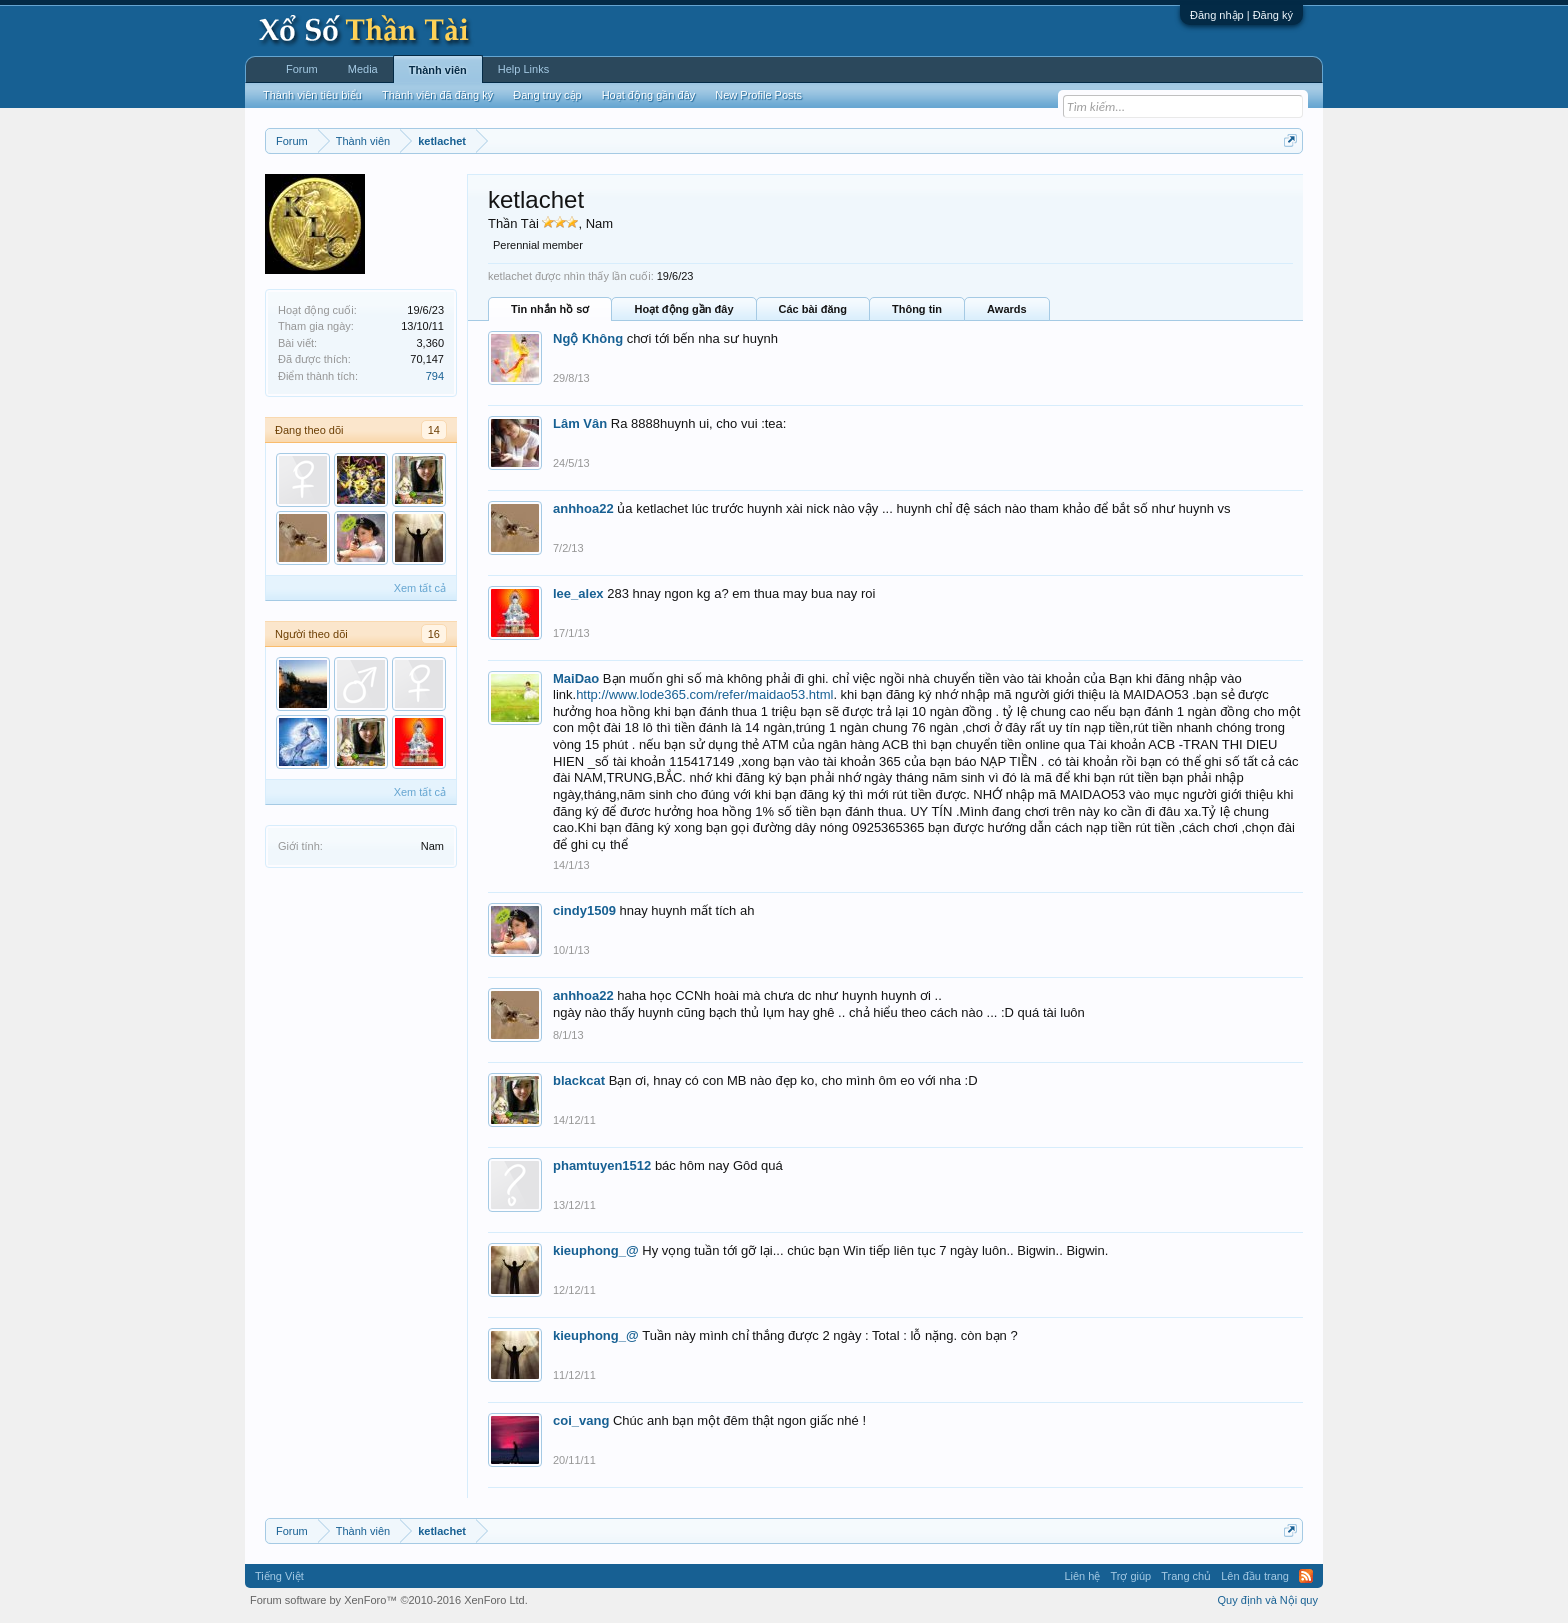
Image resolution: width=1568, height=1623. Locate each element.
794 (435, 376)
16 (434, 634)
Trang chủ (1186, 1576)
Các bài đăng (813, 309)
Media (363, 69)
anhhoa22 (583, 508)
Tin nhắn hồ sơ (550, 309)
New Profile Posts (758, 95)
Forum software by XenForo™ (389, 1600)
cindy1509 (584, 910)
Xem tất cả (420, 588)
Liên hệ (1082, 1576)
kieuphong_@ (596, 1250)
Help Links (523, 69)
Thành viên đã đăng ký (437, 95)
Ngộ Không (588, 338)
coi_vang (581, 1420)
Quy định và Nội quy (1268, 1600)
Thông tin (917, 309)
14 (434, 430)
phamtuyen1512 (602, 1165)
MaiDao (576, 678)
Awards (1007, 309)
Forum (302, 69)
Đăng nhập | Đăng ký (1241, 15)
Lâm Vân (580, 423)
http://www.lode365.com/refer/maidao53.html (704, 694)
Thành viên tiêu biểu (312, 95)
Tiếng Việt (279, 1576)
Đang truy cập (547, 95)
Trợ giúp (1130, 1576)
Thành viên (438, 70)
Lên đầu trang (1255, 1576)
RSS (1306, 1576)
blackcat (579, 1080)
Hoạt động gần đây (683, 309)
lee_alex (578, 593)
